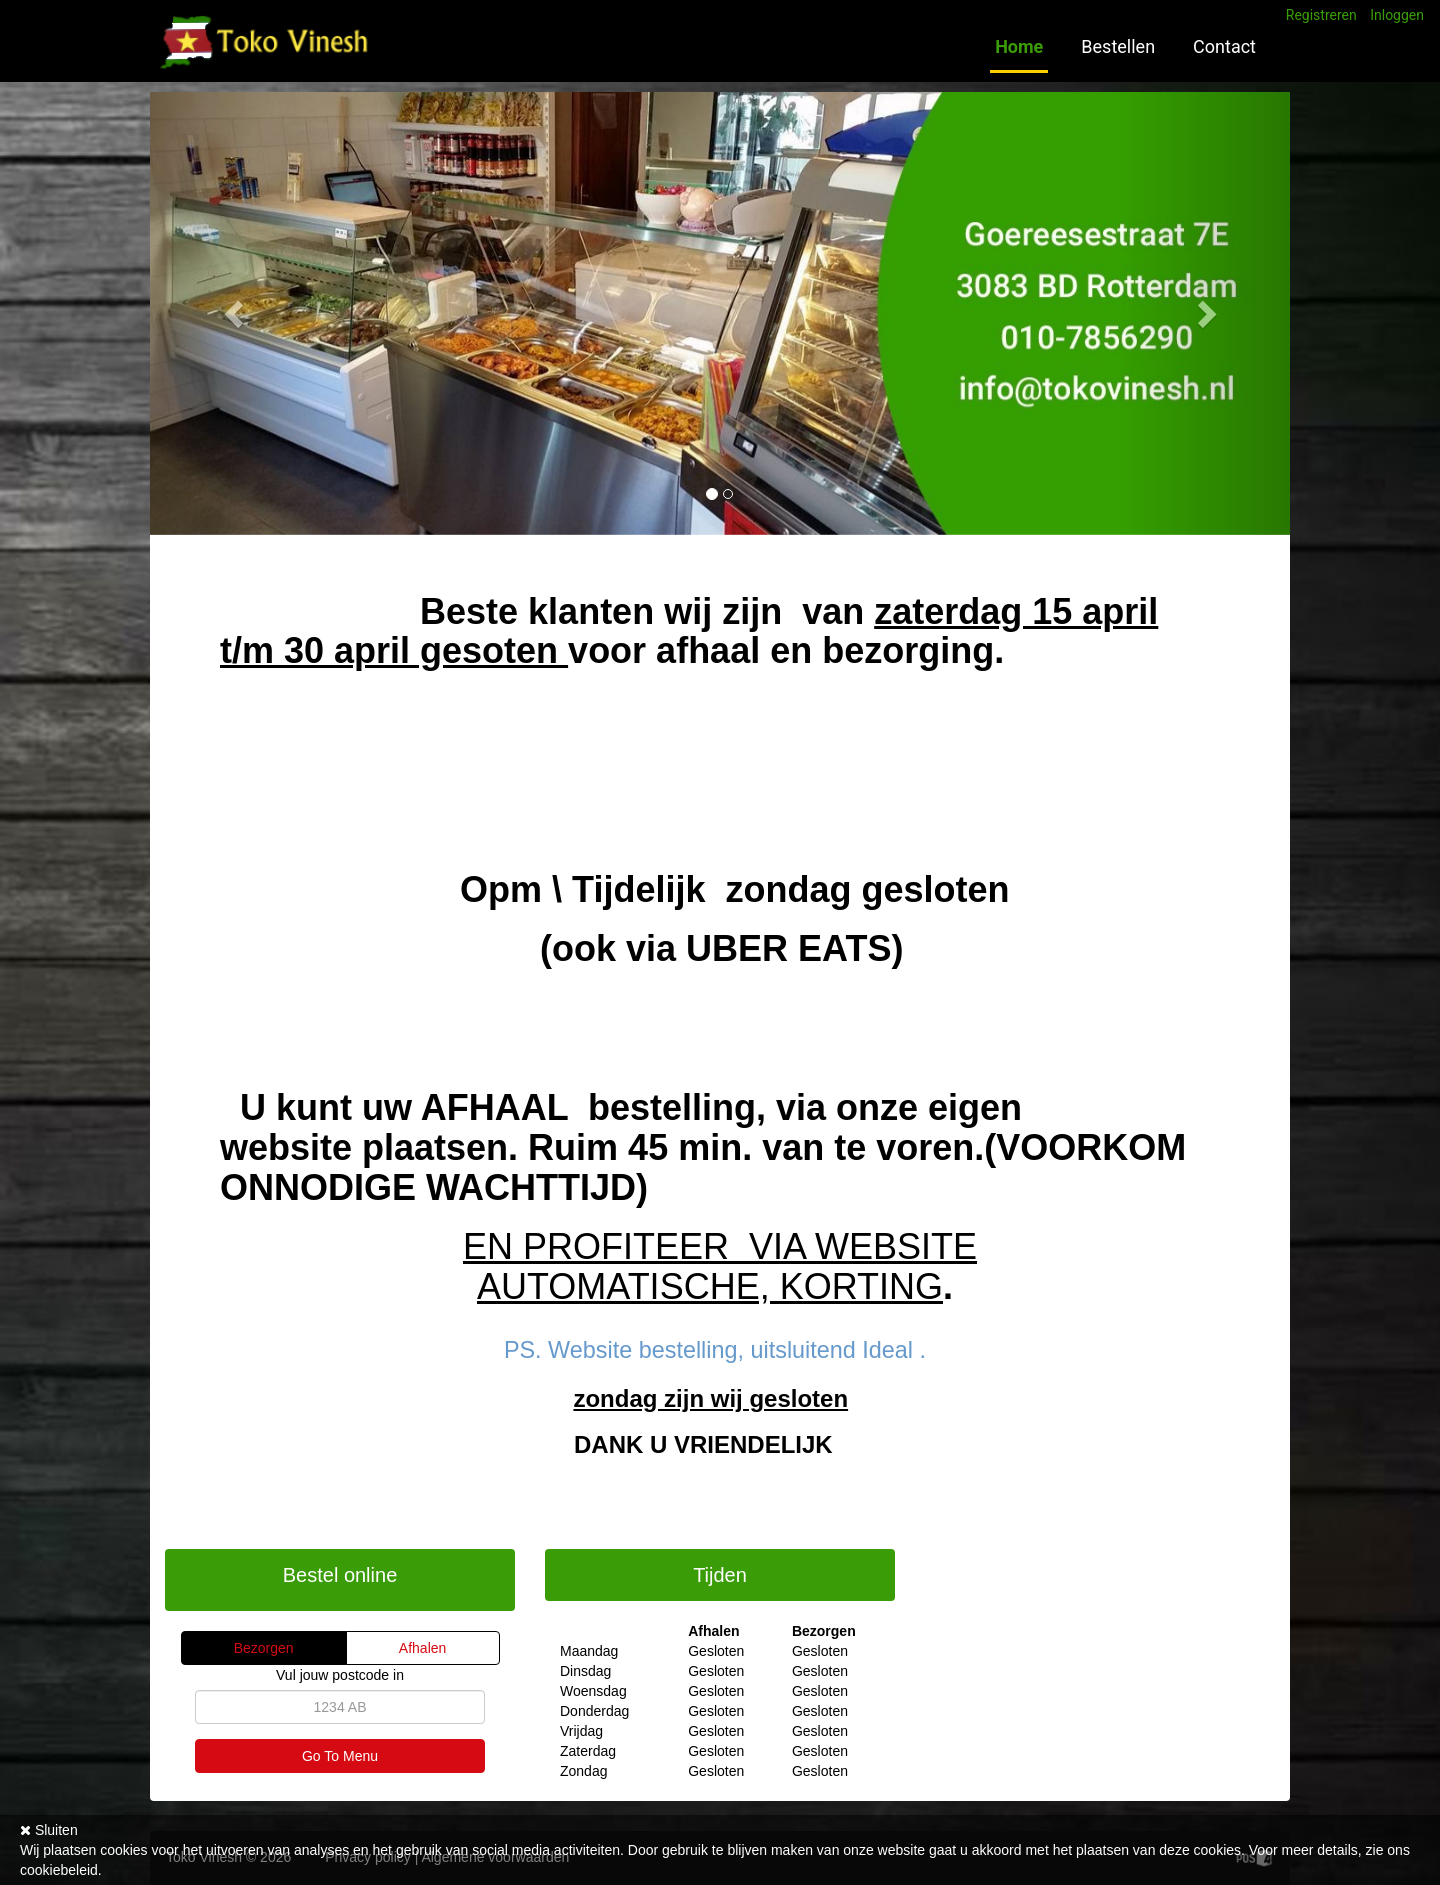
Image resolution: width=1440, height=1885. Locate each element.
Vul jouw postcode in (340, 1675)
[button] (235, 313)
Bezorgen (264, 1648)
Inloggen (1397, 15)
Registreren (1321, 15)
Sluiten (49, 1830)
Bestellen (1118, 46)
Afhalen (422, 1648)
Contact (1224, 46)
